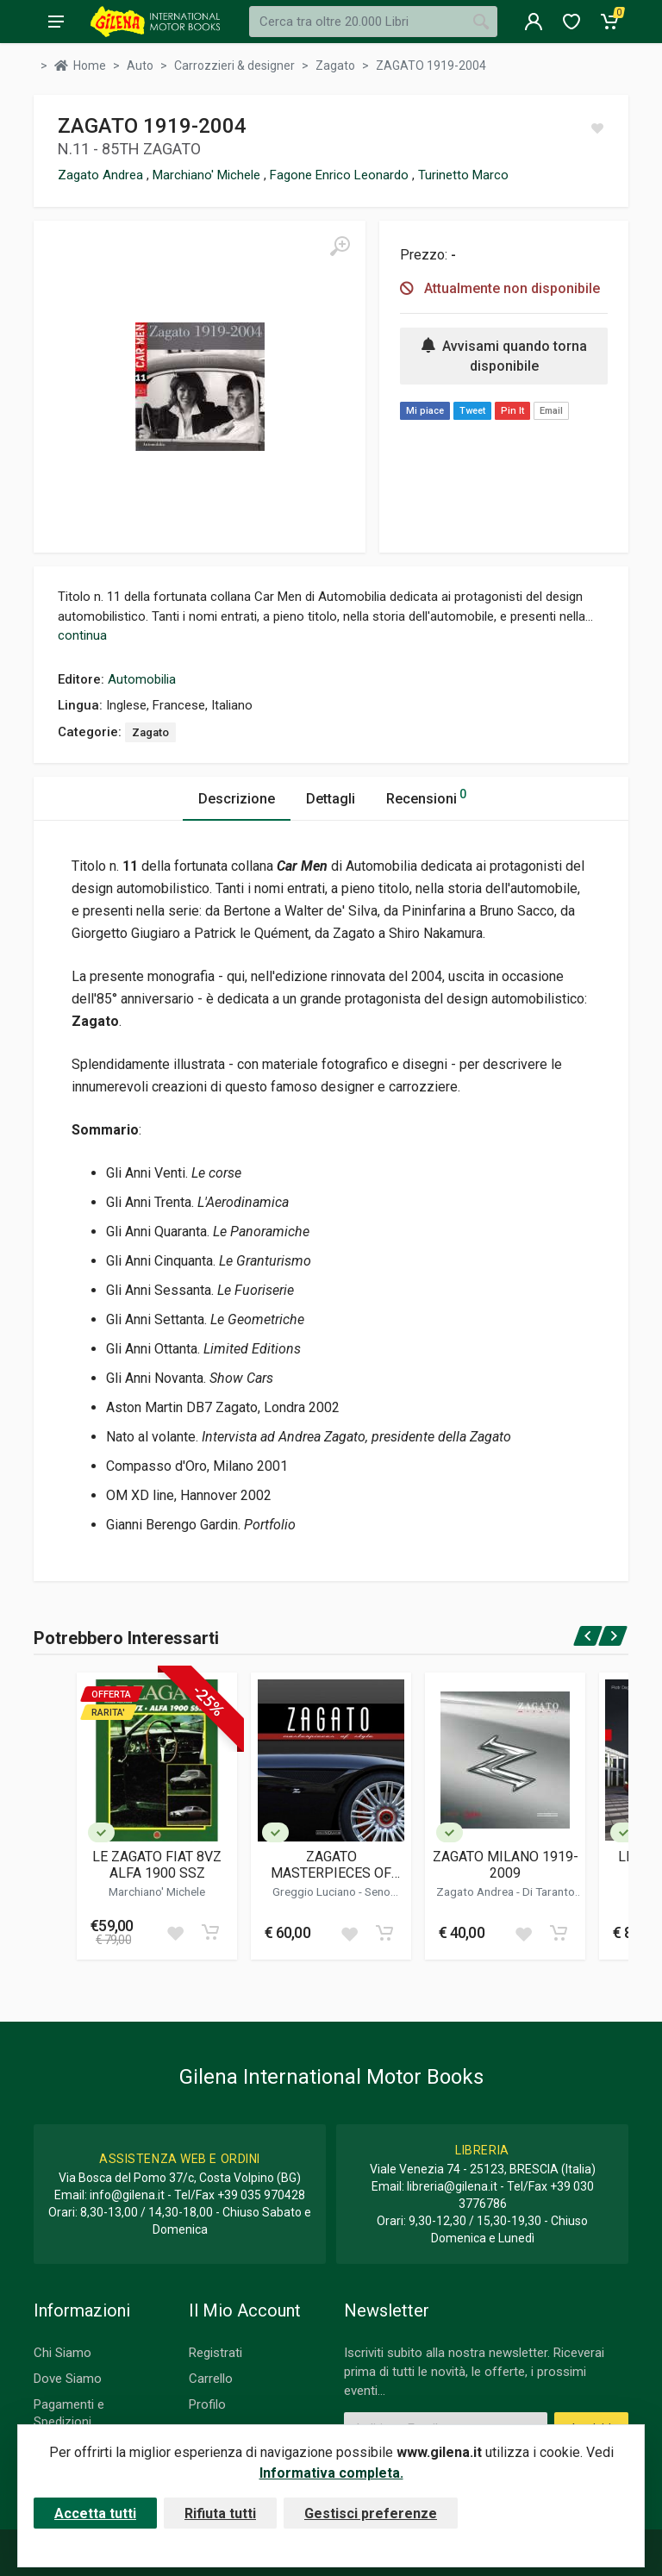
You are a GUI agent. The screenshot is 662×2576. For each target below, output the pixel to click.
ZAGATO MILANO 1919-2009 (505, 1864)
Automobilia (142, 679)
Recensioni (426, 796)
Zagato (150, 732)
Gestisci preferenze (370, 2513)
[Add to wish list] (175, 1932)
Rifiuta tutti (220, 2513)
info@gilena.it (127, 2195)
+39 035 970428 (261, 2195)
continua (82, 635)
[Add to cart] (210, 1932)
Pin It (512, 410)
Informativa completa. (331, 2473)
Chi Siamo (62, 2352)
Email (551, 410)
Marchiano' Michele (208, 175)
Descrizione (236, 799)
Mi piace (425, 410)
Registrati (215, 2352)
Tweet (472, 410)
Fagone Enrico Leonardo (341, 175)
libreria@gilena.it (452, 2186)
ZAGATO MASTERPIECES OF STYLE (331, 1864)
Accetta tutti (95, 2513)
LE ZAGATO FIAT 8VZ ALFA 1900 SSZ (157, 1864)
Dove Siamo (68, 2378)
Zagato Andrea (102, 175)
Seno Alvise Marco (344, 1898)
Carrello (211, 2378)
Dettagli (330, 799)
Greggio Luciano (315, 1891)
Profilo (207, 2404)
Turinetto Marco (463, 175)
